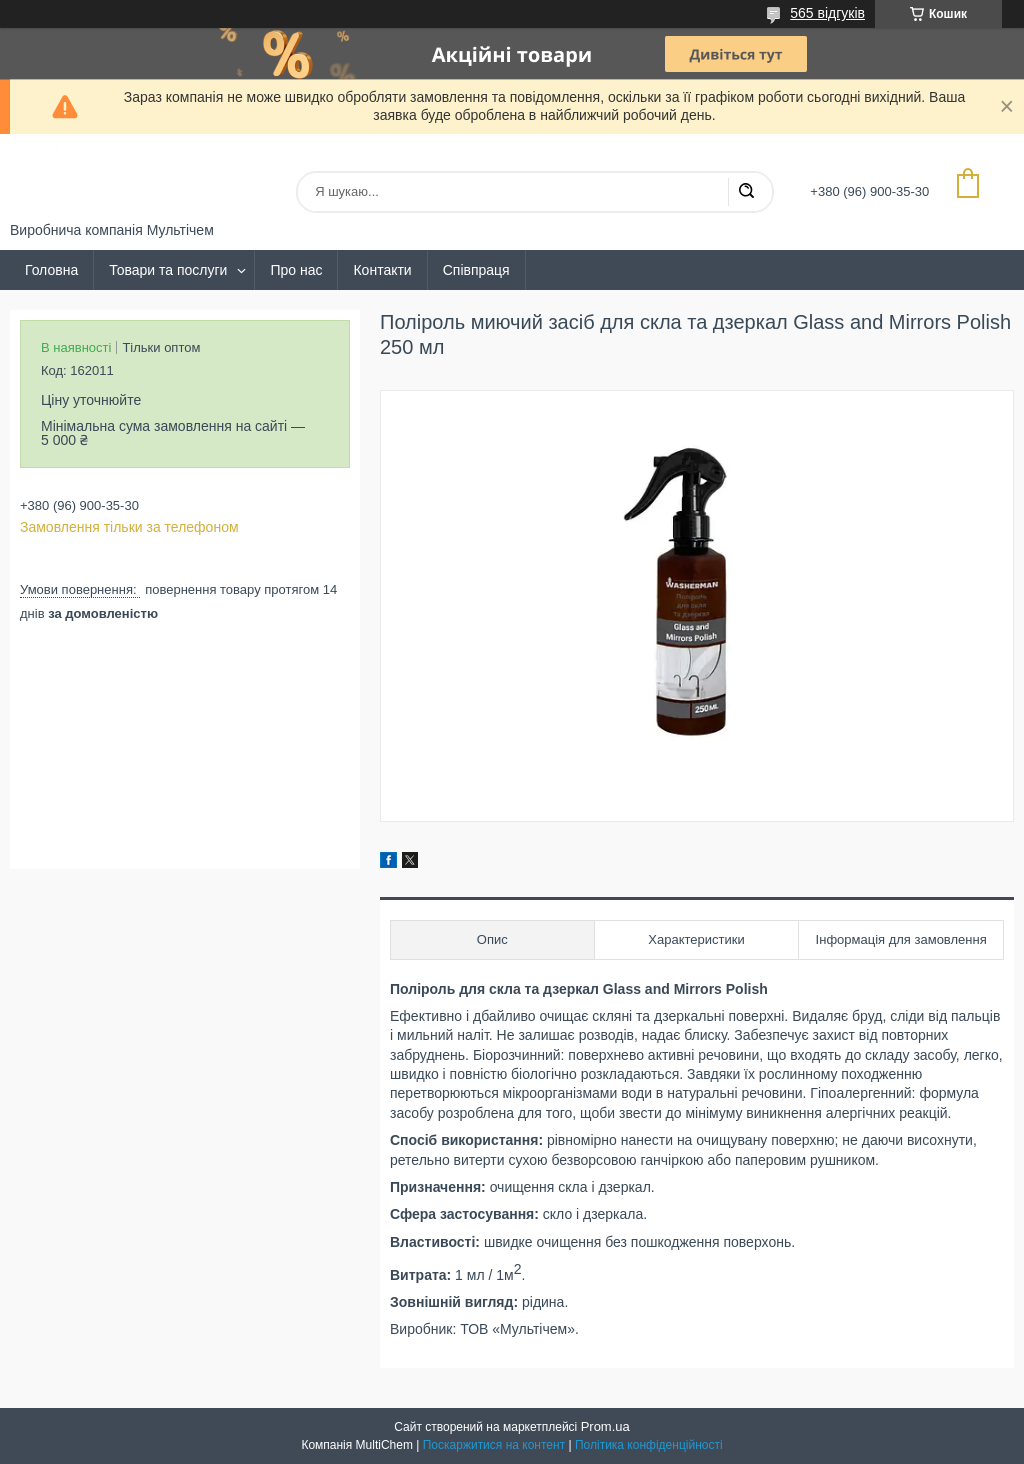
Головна (51, 270)
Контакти (382, 270)
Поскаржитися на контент (494, 1445)
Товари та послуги (168, 270)
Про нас (296, 270)
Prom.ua (605, 1426)
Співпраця (476, 270)
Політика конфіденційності (649, 1445)
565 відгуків (827, 13)
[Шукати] (746, 192)
